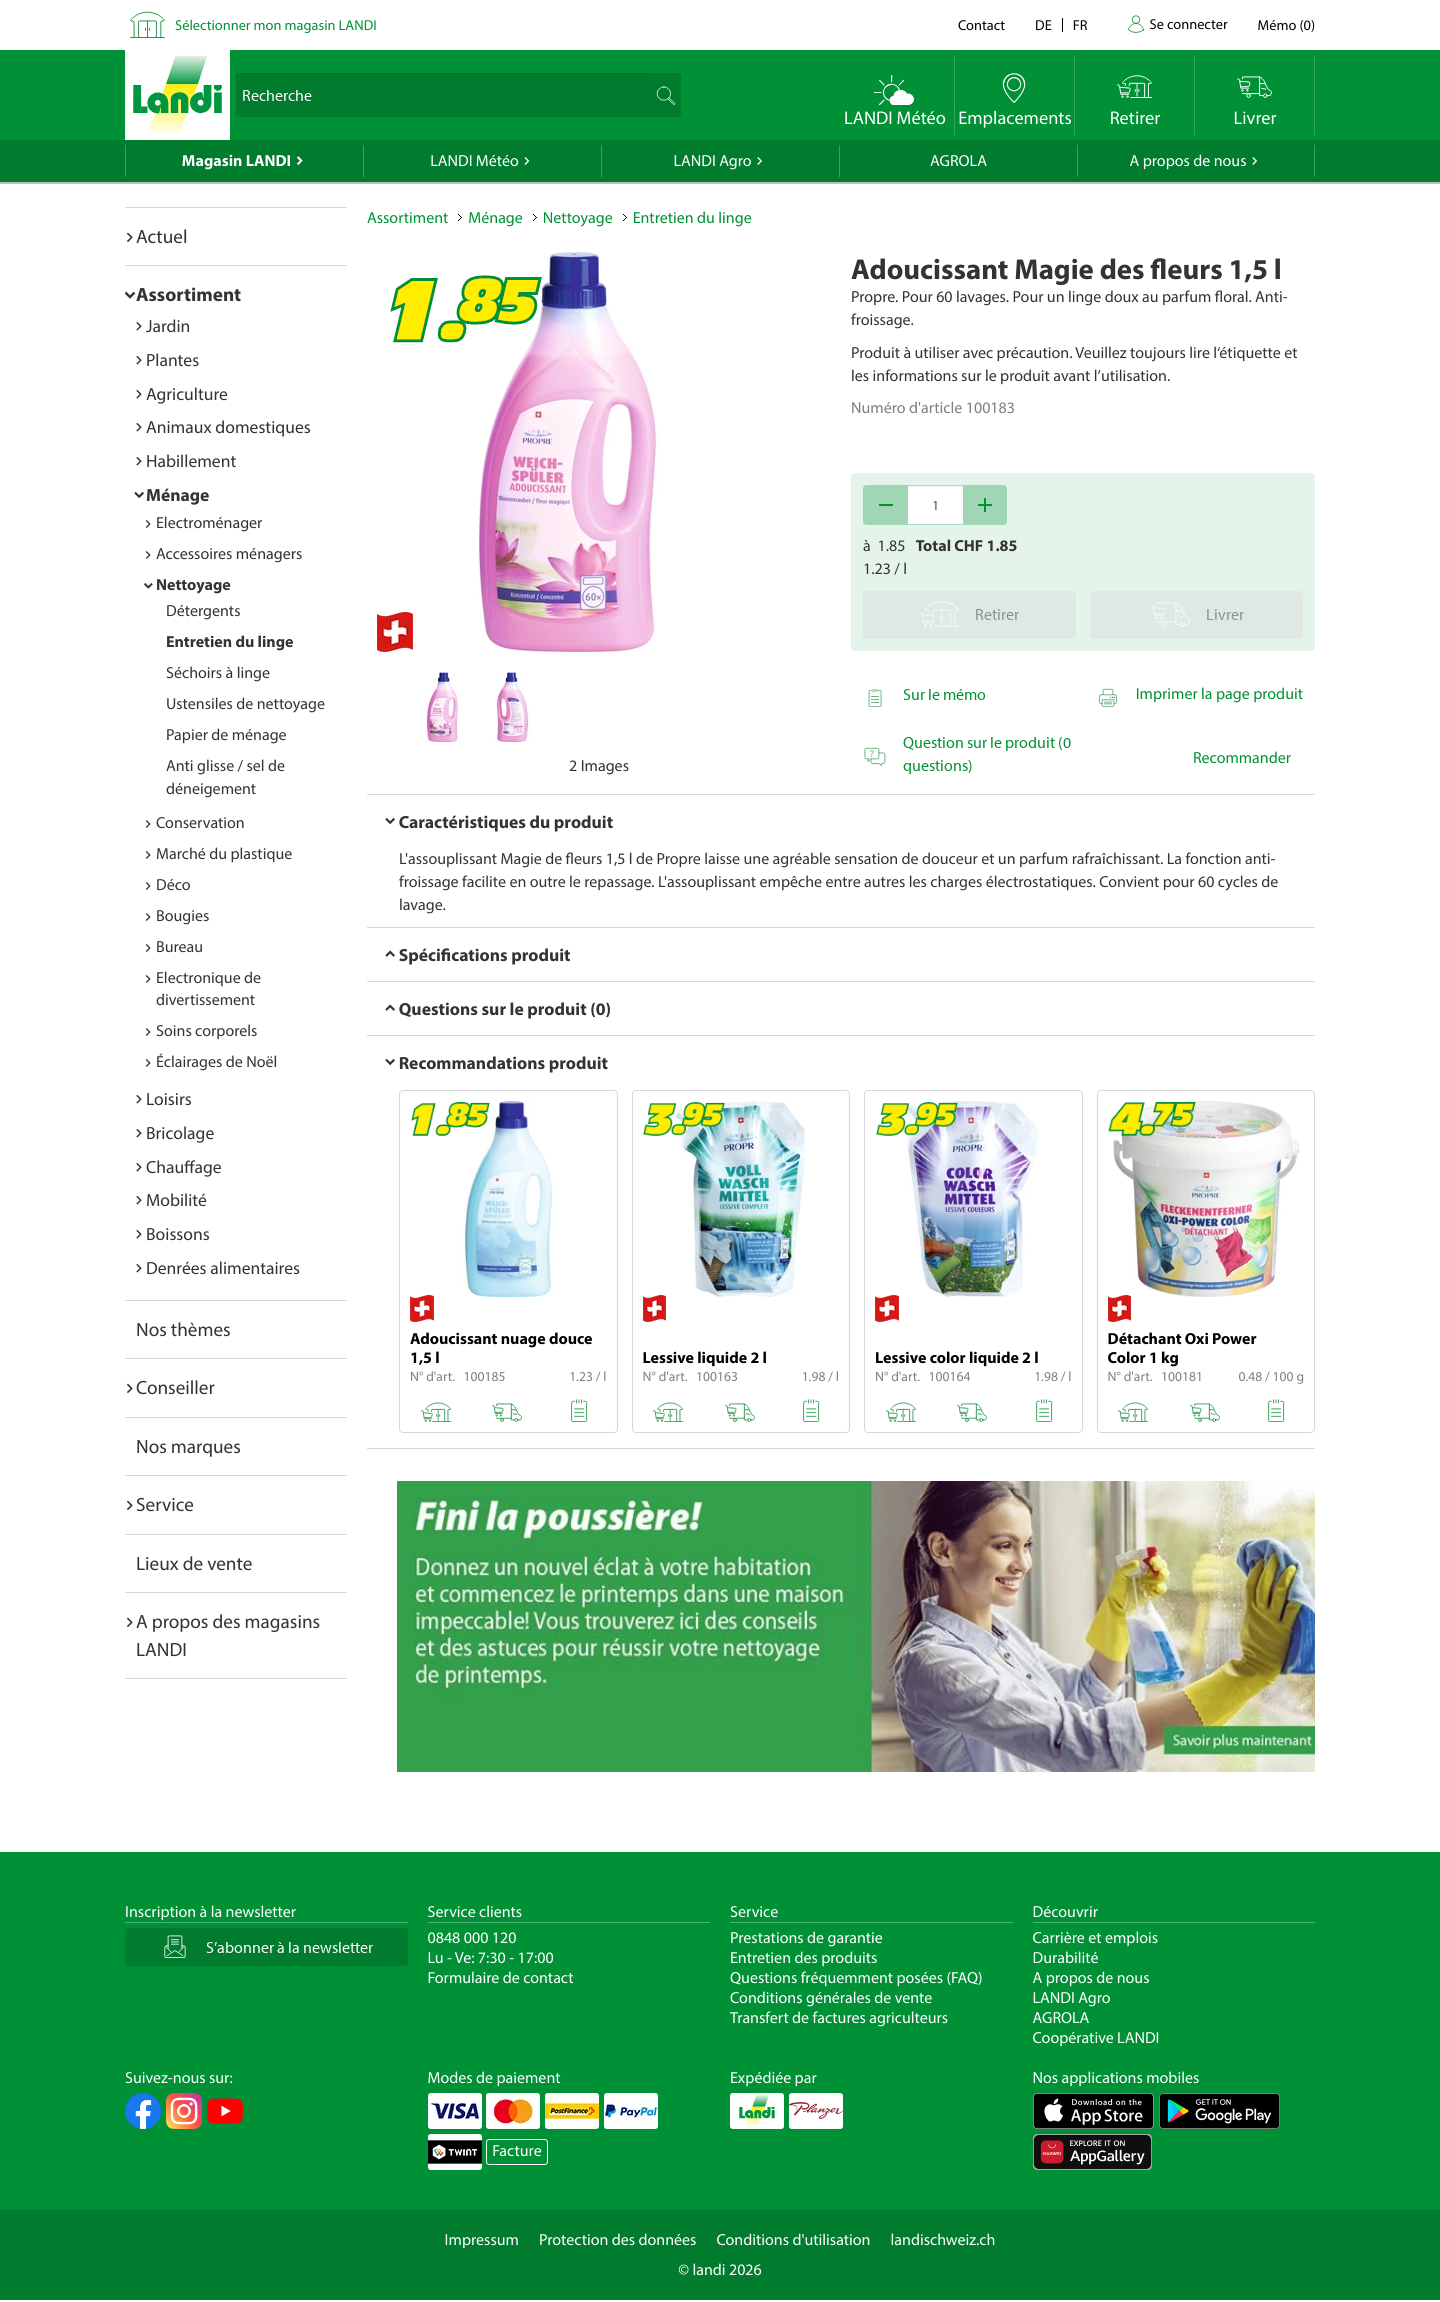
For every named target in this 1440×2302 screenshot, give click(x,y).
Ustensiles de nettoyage (245, 704)
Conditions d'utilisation (793, 2240)
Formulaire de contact (501, 1978)
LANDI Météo (474, 161)
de (1043, 24)
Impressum (482, 2240)
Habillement (191, 460)
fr (1080, 24)
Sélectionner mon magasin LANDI (276, 24)
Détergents (203, 611)
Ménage (177, 494)
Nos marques (188, 1446)
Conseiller (175, 1387)
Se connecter (1188, 23)
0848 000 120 (472, 1938)
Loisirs (169, 1098)
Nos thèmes (183, 1329)
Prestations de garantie (806, 1938)
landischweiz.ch (943, 2240)
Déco (173, 885)
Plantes (172, 359)
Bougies (182, 916)
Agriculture (187, 393)
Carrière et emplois (1096, 1938)
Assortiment (188, 294)
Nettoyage (193, 585)
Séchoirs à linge (218, 673)
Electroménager (209, 523)
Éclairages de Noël (216, 1062)
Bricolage (180, 1132)
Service (165, 1504)
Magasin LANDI (236, 161)
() (1286, 24)
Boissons (178, 1233)
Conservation (200, 823)
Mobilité (176, 1199)
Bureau (179, 947)
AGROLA (958, 161)
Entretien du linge (229, 642)
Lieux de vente (194, 1563)
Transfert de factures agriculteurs (839, 2018)
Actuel (161, 236)
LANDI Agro (712, 161)
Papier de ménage (226, 735)
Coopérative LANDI (1096, 2038)
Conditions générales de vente (831, 1998)
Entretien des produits (803, 1958)
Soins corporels (206, 1031)
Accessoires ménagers (229, 554)
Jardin (168, 325)
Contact (981, 24)
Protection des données (618, 2240)
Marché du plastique (224, 854)
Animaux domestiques (228, 426)
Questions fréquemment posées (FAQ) (856, 1978)
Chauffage (184, 1166)
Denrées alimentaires (223, 1267)
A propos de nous (1187, 161)
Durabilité (1066, 1958)
